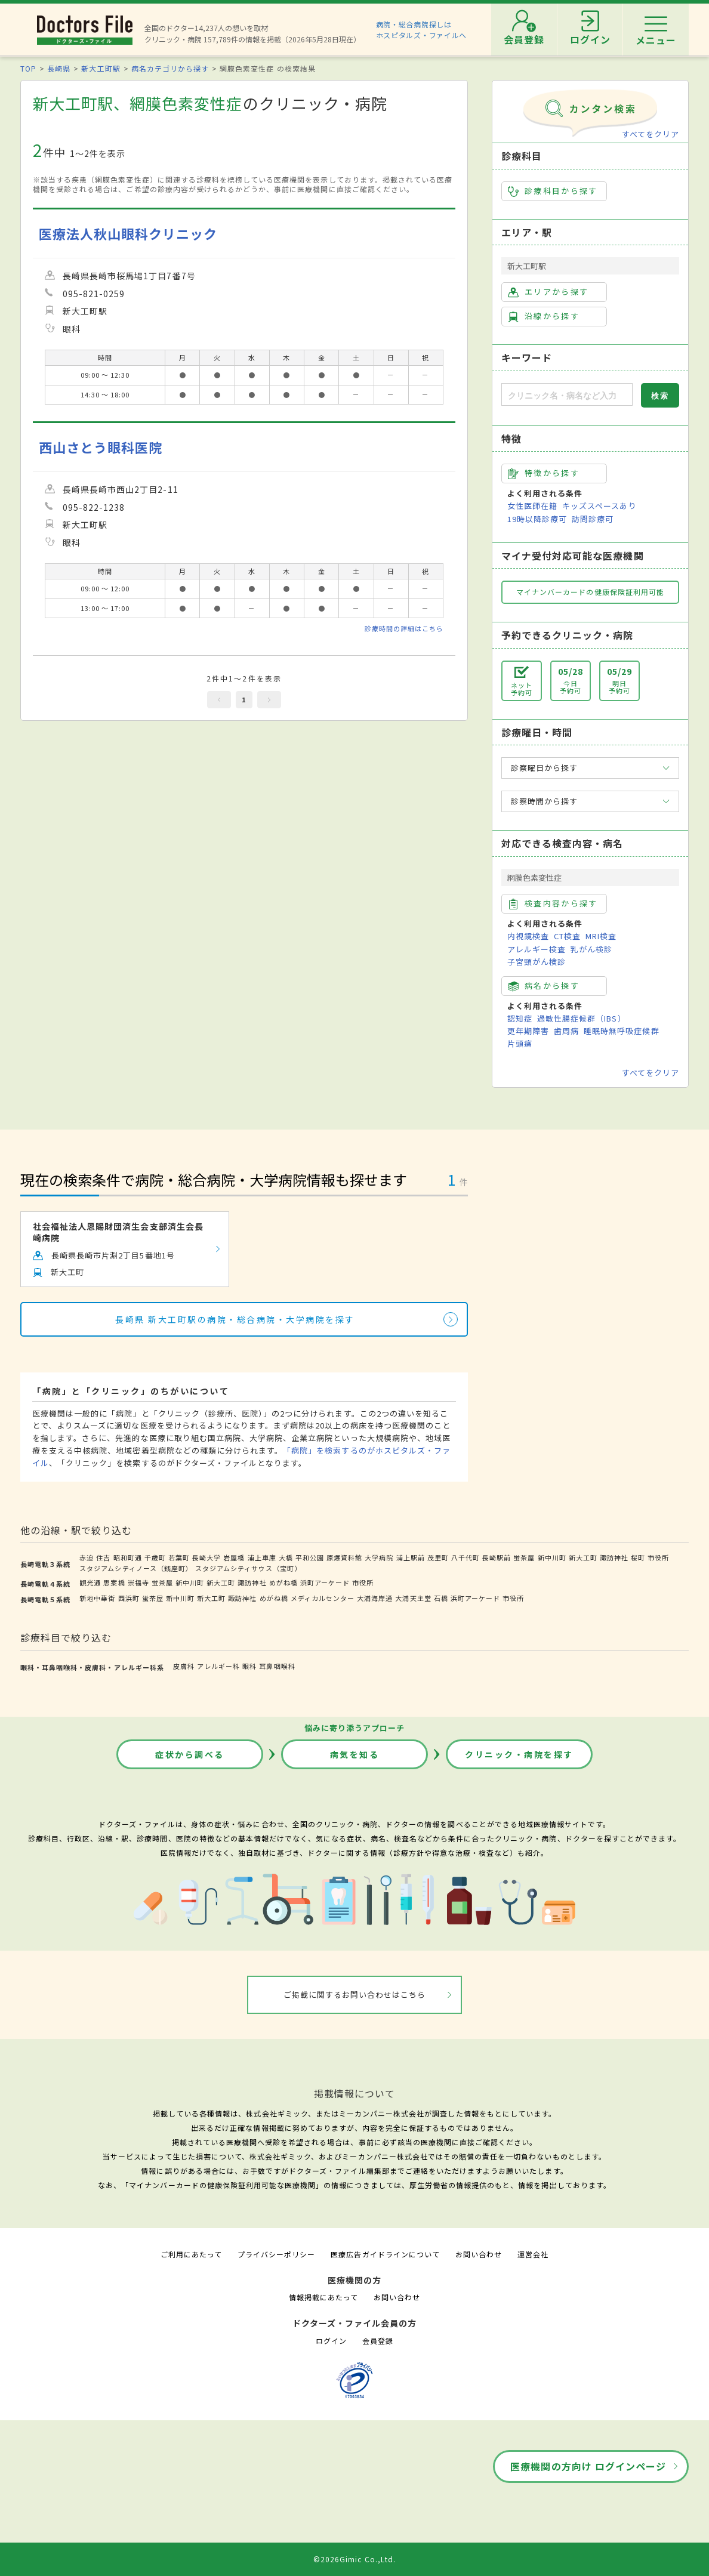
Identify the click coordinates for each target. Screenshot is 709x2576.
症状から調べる (189, 1754)
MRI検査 (600, 936)
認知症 (519, 1018)
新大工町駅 (100, 68)
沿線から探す (543, 316)
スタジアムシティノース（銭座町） (136, 1568)
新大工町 (583, 1557)
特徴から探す (543, 473)
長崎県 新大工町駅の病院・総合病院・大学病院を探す (235, 1319)
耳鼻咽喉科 (277, 1666)
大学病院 (379, 1557)
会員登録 (377, 2341)
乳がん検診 (591, 949)
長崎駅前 (496, 1557)
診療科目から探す (553, 191)
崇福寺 (138, 1582)
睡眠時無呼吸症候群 (621, 1030)
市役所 (658, 1557)
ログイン (331, 2341)
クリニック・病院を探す (519, 1754)
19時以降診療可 (537, 519)
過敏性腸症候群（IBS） (581, 1018)
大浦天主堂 (413, 1598)
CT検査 (567, 936)
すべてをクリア (650, 134)
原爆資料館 (344, 1557)
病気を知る (355, 1754)
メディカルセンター (322, 1598)
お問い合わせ (478, 2254)
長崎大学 (206, 1557)
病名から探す (543, 986)
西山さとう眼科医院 (100, 447)
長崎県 (58, 68)
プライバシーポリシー (276, 2254)
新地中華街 (97, 1598)
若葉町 (179, 1557)
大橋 (286, 1557)
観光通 (90, 1582)
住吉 (103, 1557)
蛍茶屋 (524, 1557)
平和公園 (309, 1557)
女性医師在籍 (532, 505)
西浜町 (129, 1598)
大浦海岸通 (375, 1598)
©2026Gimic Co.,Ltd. (354, 2559)
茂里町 (438, 1557)
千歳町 (155, 1557)
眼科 (249, 1666)
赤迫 (86, 1557)
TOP (28, 68)
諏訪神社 (614, 1557)
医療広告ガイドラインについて (385, 2254)
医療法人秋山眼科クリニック (128, 233)
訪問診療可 (593, 519)
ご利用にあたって (191, 2254)
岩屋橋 (234, 1557)
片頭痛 (519, 1043)
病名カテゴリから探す (170, 68)
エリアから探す (548, 292)
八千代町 (465, 1557)
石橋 (441, 1598)
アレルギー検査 (536, 949)
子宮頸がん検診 (536, 961)
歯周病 (566, 1030)
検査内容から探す (553, 903)
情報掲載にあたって (323, 2297)
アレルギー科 (218, 1666)
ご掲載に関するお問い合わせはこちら (354, 1994)
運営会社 (532, 2254)
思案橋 (114, 1582)
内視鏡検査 (528, 936)
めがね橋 (283, 1582)
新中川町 (552, 1557)
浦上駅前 (410, 1557)
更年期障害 (528, 1030)
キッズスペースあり (599, 505)
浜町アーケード (325, 1582)
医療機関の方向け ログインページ (588, 2466)
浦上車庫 (262, 1557)
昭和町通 (127, 1557)
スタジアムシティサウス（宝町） (248, 1568)
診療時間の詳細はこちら (404, 628)
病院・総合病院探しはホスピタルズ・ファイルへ (421, 29)
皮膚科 (184, 1666)
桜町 (638, 1557)
